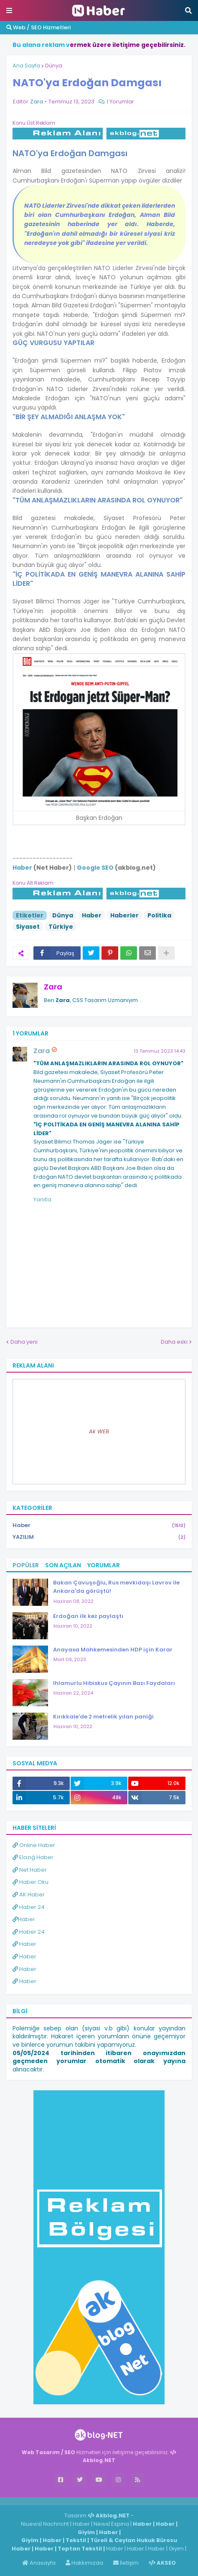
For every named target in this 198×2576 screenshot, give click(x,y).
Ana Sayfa (26, 66)
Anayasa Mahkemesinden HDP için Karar (113, 1650)
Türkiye (60, 926)
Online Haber (34, 1845)
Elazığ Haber (33, 1857)
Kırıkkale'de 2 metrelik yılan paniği (103, 1717)
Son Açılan (63, 1565)
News (101, 2524)
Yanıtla (42, 1199)
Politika (159, 915)
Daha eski (174, 1342)
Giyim (86, 2532)
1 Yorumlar (120, 102)
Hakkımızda (84, 2563)
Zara (53, 986)
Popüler (26, 1565)
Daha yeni (24, 1342)
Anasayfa (39, 2563)
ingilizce (86, 2501)
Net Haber (30, 1870)
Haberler (124, 915)
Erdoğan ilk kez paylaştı (88, 1616)
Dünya (53, 66)
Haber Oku (30, 1882)
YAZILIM (99, 1537)
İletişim (126, 2563)
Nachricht (56, 2524)
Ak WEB (99, 1431)
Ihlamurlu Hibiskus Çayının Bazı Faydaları (114, 1683)
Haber (92, 915)
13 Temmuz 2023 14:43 (159, 1051)
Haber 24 (29, 1907)
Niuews (31, 2524)
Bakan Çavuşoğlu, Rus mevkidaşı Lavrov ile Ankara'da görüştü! (116, 1587)
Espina (120, 2524)
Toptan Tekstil (80, 2549)
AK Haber (29, 1895)
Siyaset (28, 926)
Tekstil (76, 2540)
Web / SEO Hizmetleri (38, 27)
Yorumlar (103, 1565)
